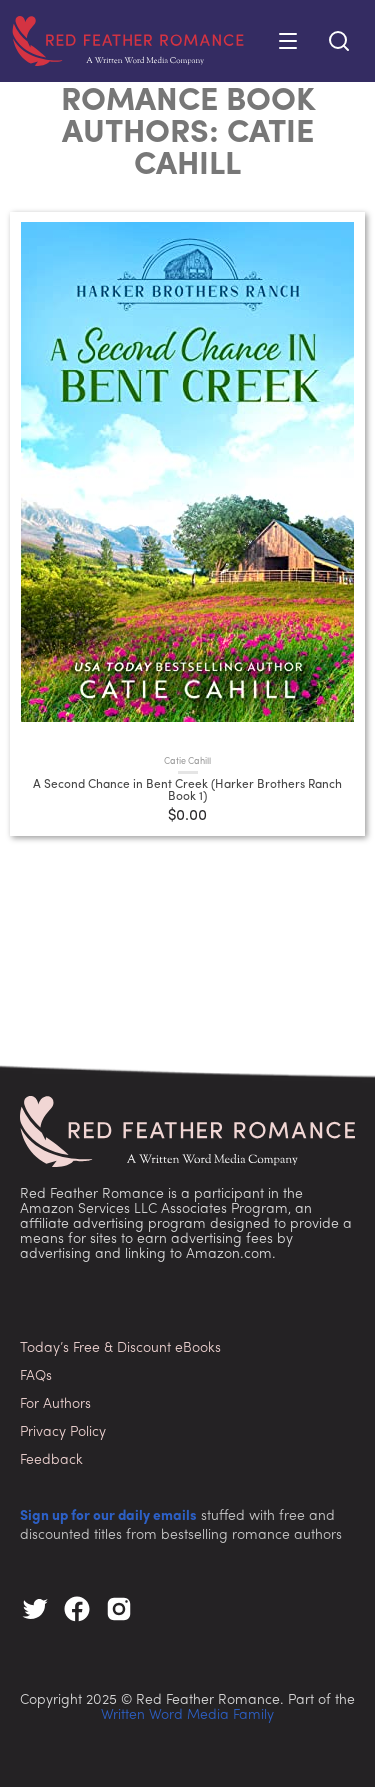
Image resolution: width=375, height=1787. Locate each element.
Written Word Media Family (187, 1715)
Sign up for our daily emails (108, 1516)
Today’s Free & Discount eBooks (120, 1348)
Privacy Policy (63, 1432)
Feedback (51, 1460)
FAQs (36, 1376)
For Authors (55, 1404)
